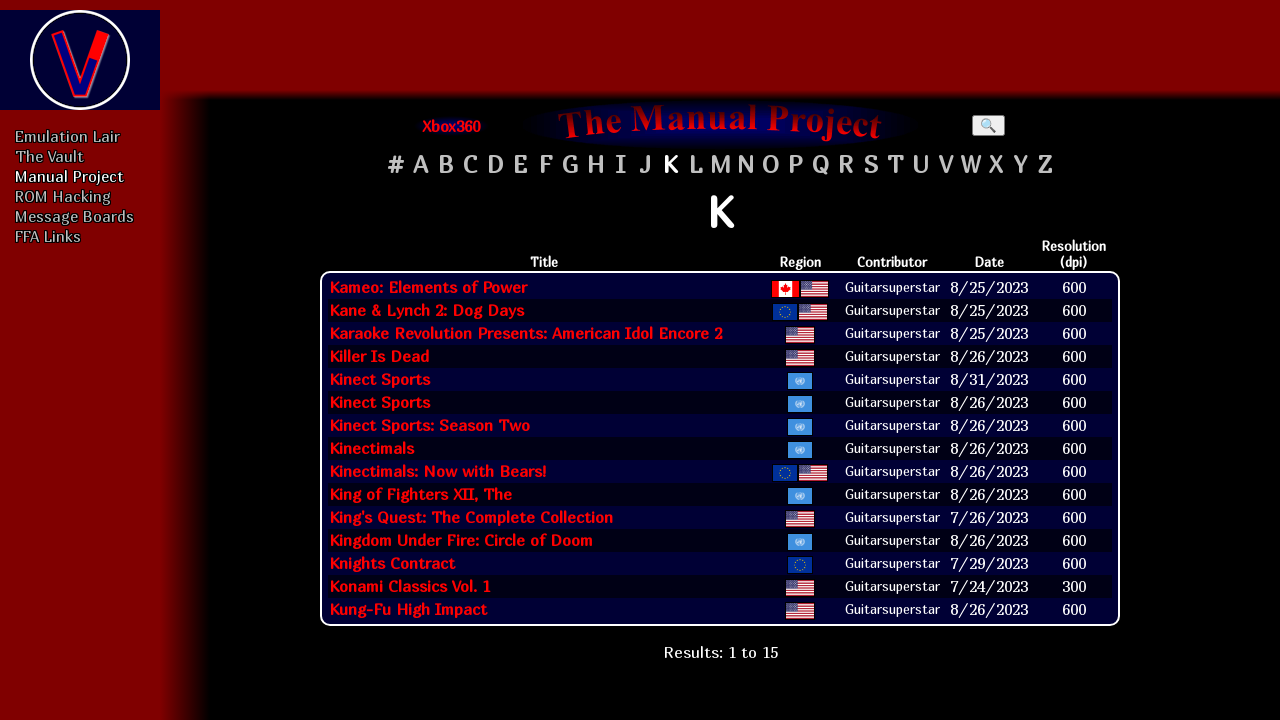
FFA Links (48, 236)
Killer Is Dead (379, 356)
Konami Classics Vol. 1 (409, 586)
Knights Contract (392, 563)
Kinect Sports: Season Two (429, 425)
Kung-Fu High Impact (408, 609)
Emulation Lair (67, 136)
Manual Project (69, 176)
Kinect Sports (379, 379)
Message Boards (74, 216)
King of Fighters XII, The (420, 494)
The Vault (49, 156)
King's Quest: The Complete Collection (471, 517)
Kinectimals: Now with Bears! (437, 471)
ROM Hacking (63, 196)
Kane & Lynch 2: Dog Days (426, 310)
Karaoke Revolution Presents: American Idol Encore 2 (525, 333)
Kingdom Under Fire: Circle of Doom (461, 540)
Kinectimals (371, 448)
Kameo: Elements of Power (428, 287)
